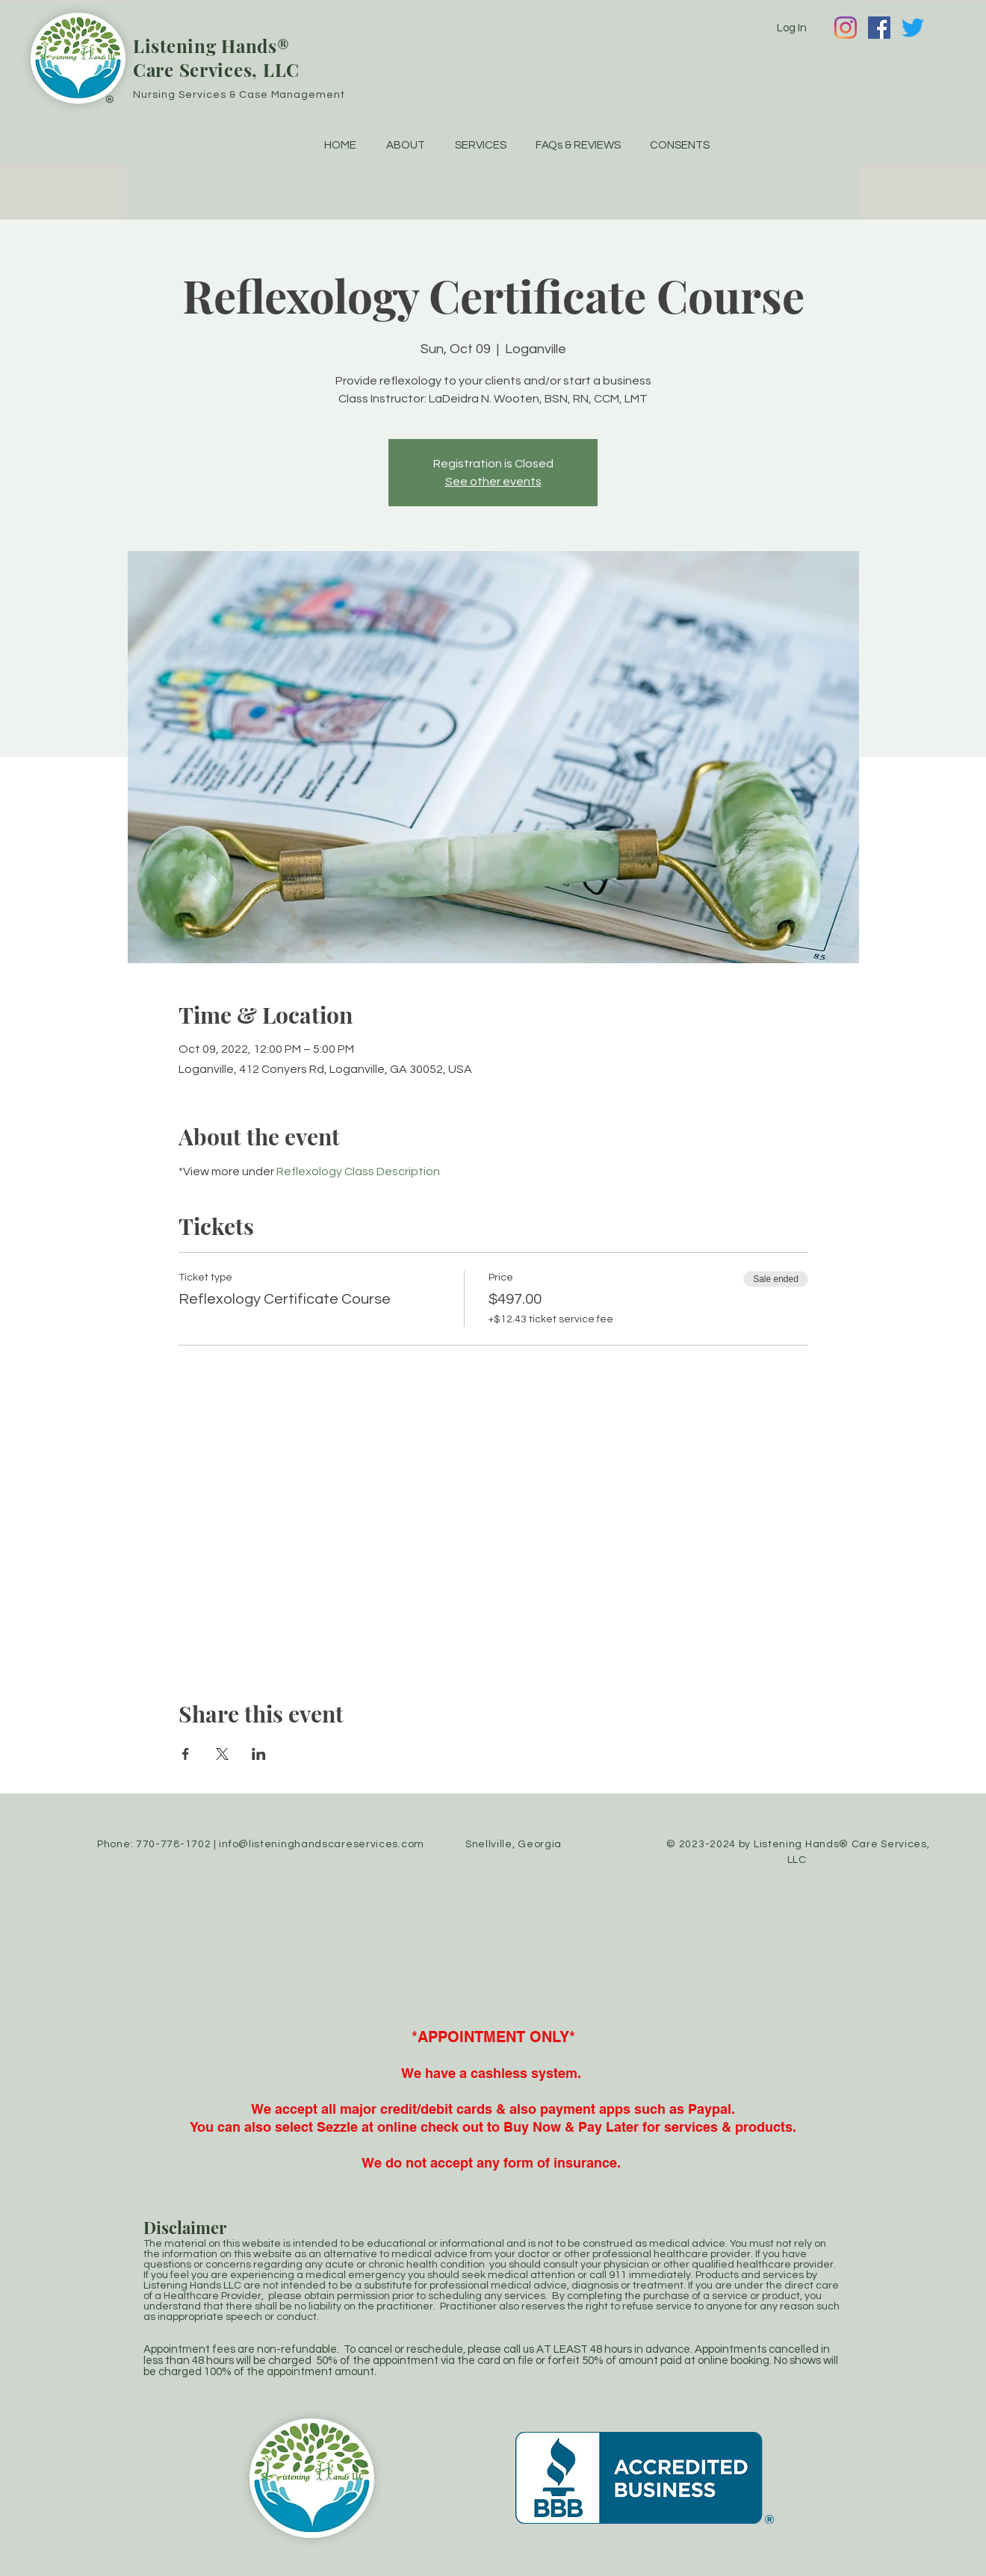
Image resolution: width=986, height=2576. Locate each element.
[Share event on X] (222, 1754)
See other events (493, 482)
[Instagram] (845, 27)
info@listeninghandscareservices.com (321, 1844)
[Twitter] (913, 27)
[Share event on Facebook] (186, 1754)
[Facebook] (879, 27)
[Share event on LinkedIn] (259, 1754)
